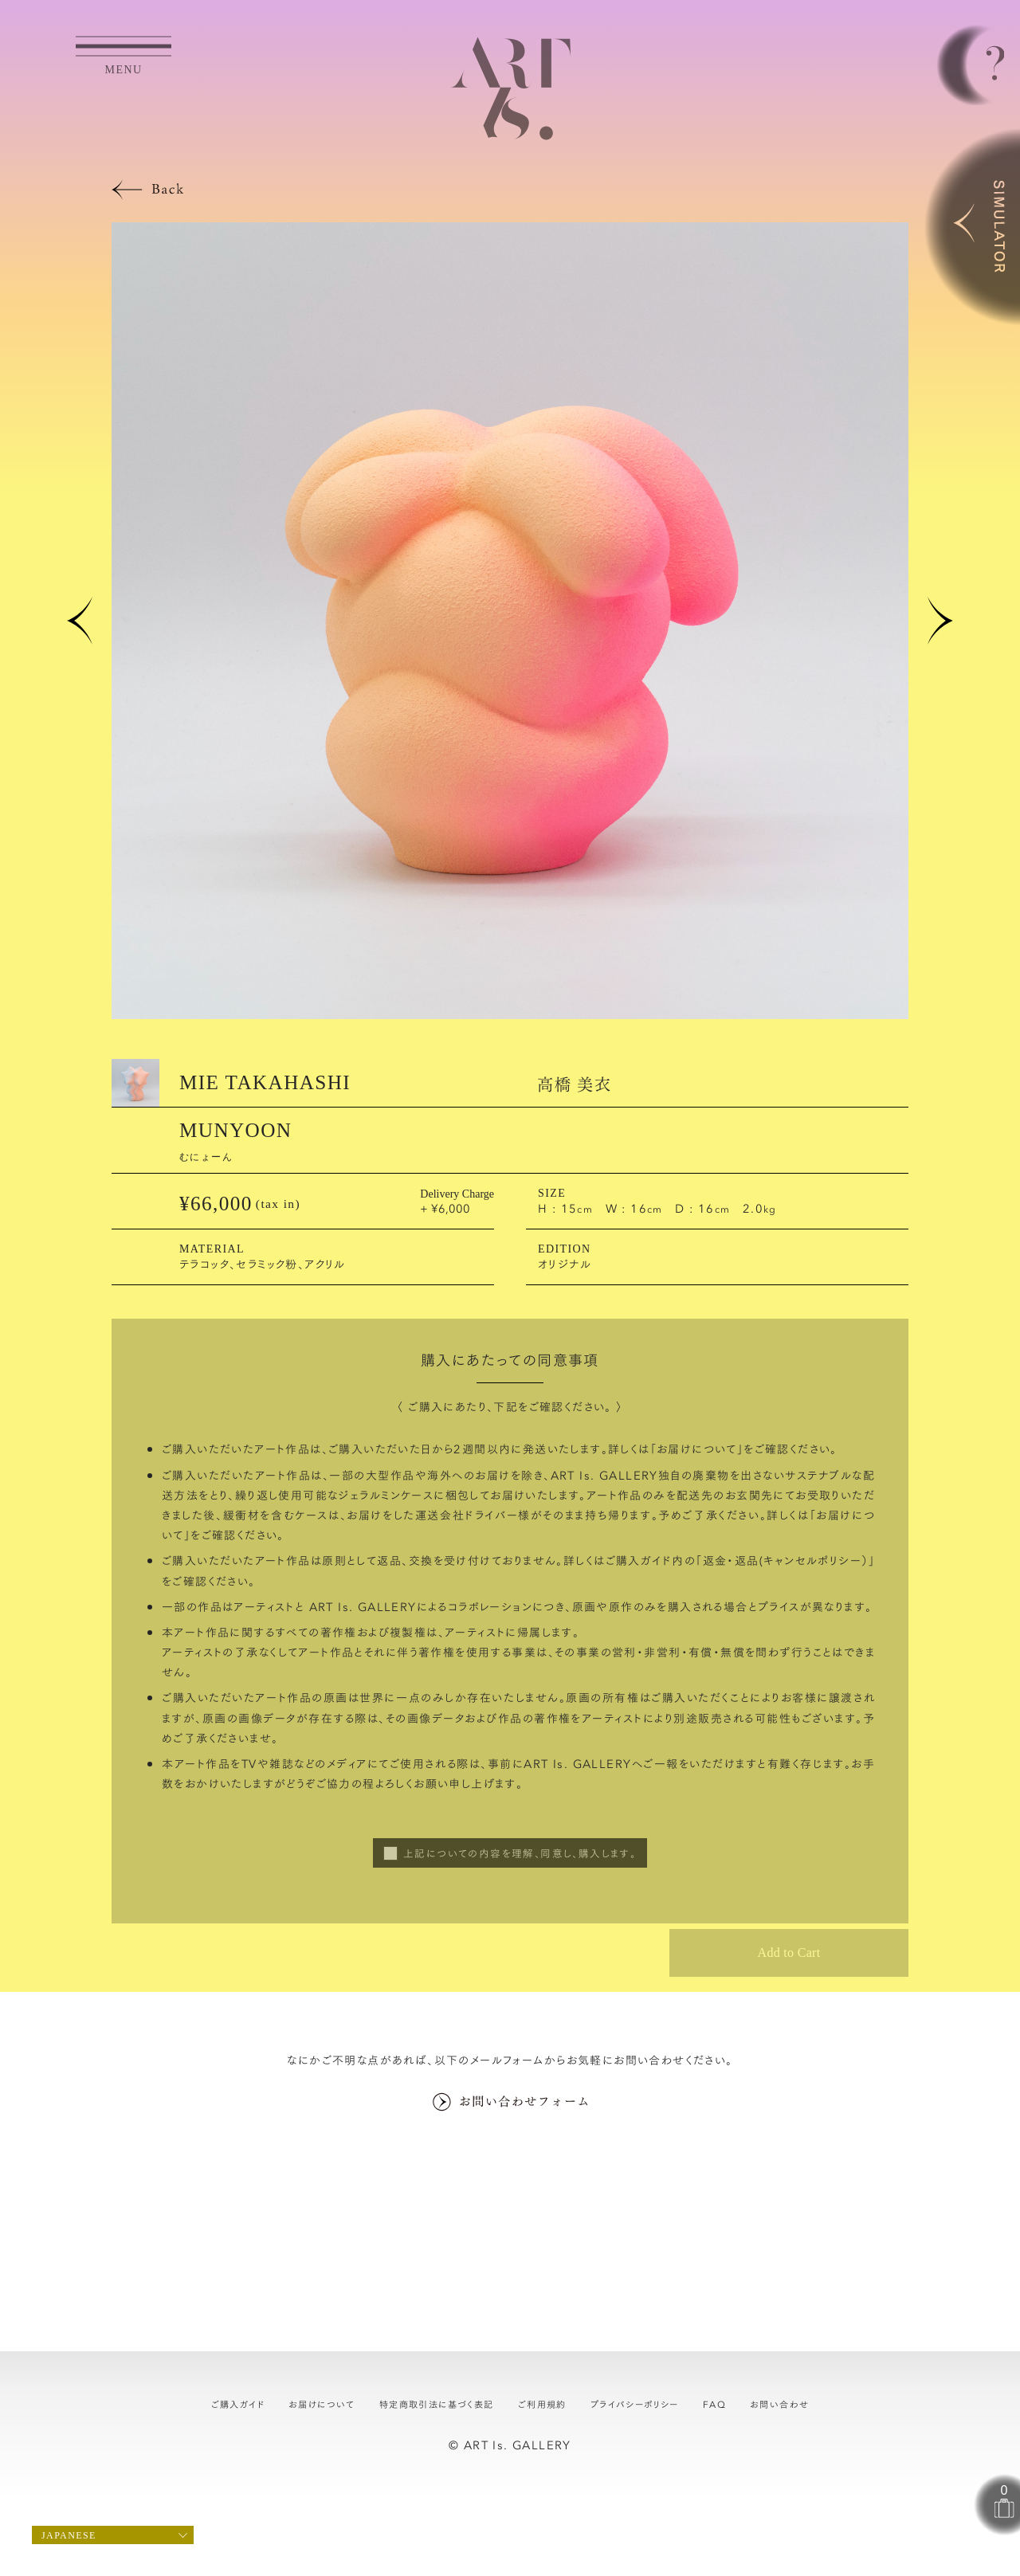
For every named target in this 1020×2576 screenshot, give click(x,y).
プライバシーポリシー (634, 2404)
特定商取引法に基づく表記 (436, 2404)
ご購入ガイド (238, 2404)
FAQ (714, 2404)
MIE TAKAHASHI (265, 1082)
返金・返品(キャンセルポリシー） (786, 1560)
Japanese (68, 2535)
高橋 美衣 (574, 1082)
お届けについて (697, 1448)
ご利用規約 (542, 2404)
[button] (80, 620)
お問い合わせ (779, 2404)
